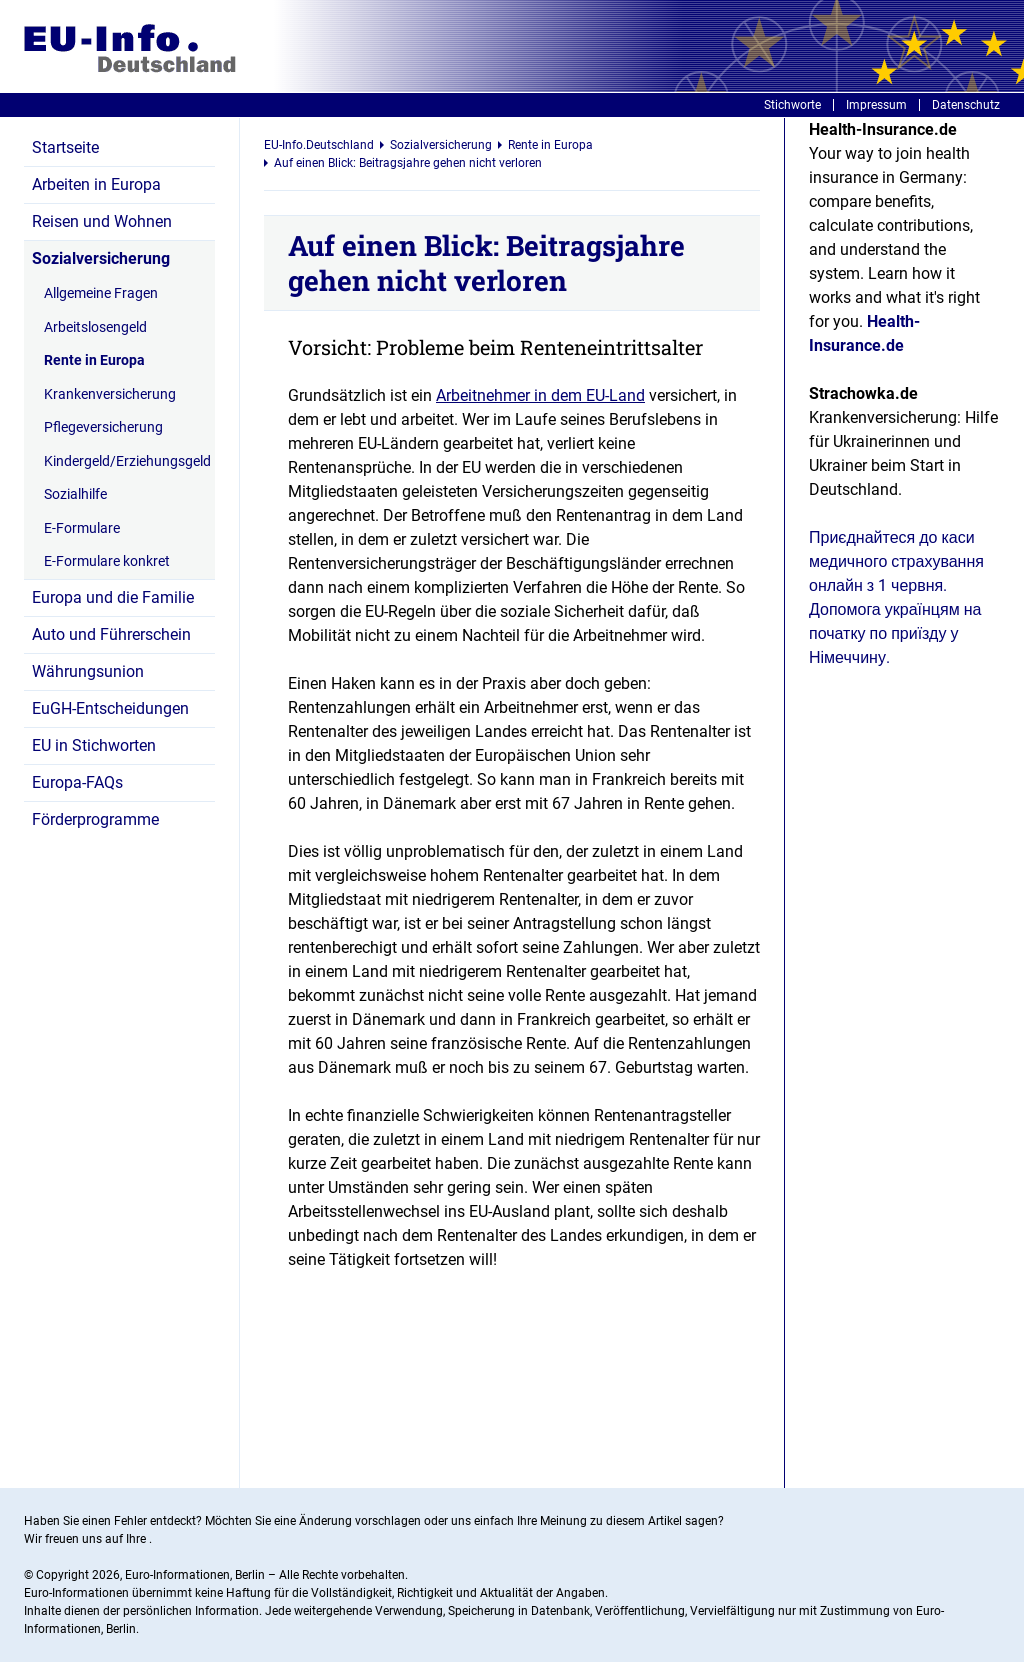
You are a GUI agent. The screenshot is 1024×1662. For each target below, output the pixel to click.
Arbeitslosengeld (95, 327)
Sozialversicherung (101, 258)
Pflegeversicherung (103, 427)
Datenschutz (966, 105)
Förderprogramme (95, 819)
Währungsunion (88, 671)
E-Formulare (82, 528)
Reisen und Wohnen (102, 221)
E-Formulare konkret (107, 561)
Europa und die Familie (113, 597)
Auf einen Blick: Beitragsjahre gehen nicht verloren (408, 163)
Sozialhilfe (75, 494)
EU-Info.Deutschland (319, 145)
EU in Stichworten (94, 745)
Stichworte (792, 105)
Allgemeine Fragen (101, 293)
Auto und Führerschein (111, 634)
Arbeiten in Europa (96, 184)
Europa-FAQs (77, 782)
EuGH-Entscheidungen (110, 708)
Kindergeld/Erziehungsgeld (123, 461)
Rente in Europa (94, 360)
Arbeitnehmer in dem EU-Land (540, 395)
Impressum (876, 105)
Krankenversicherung (110, 394)
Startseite (65, 147)
